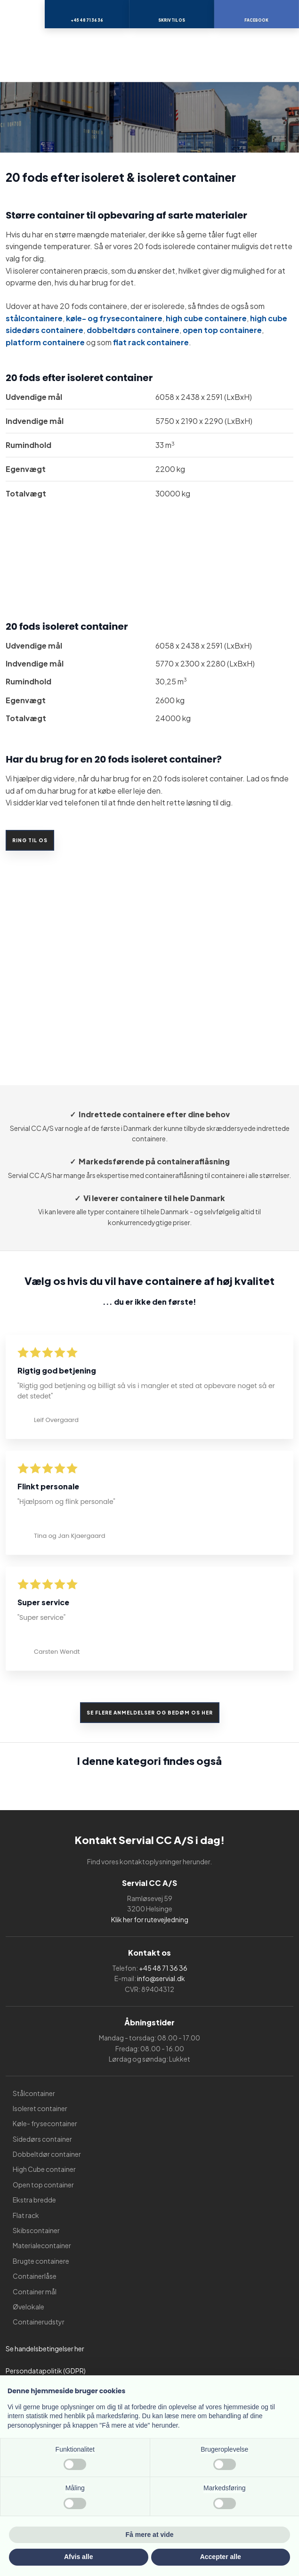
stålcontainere (34, 318)
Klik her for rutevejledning (149, 1919)
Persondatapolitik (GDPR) (46, 2370)
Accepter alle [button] (220, 2556)
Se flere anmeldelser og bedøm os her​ (150, 1712)
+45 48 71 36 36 (163, 1968)
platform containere (45, 342)
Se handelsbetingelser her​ (45, 2348)
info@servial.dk (161, 1978)
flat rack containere (151, 342)
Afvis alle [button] (78, 2556)
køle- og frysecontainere (114, 318)
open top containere (222, 330)
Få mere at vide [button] (150, 2534)
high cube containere (206, 318)
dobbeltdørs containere (133, 330)
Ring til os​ (30, 840)
